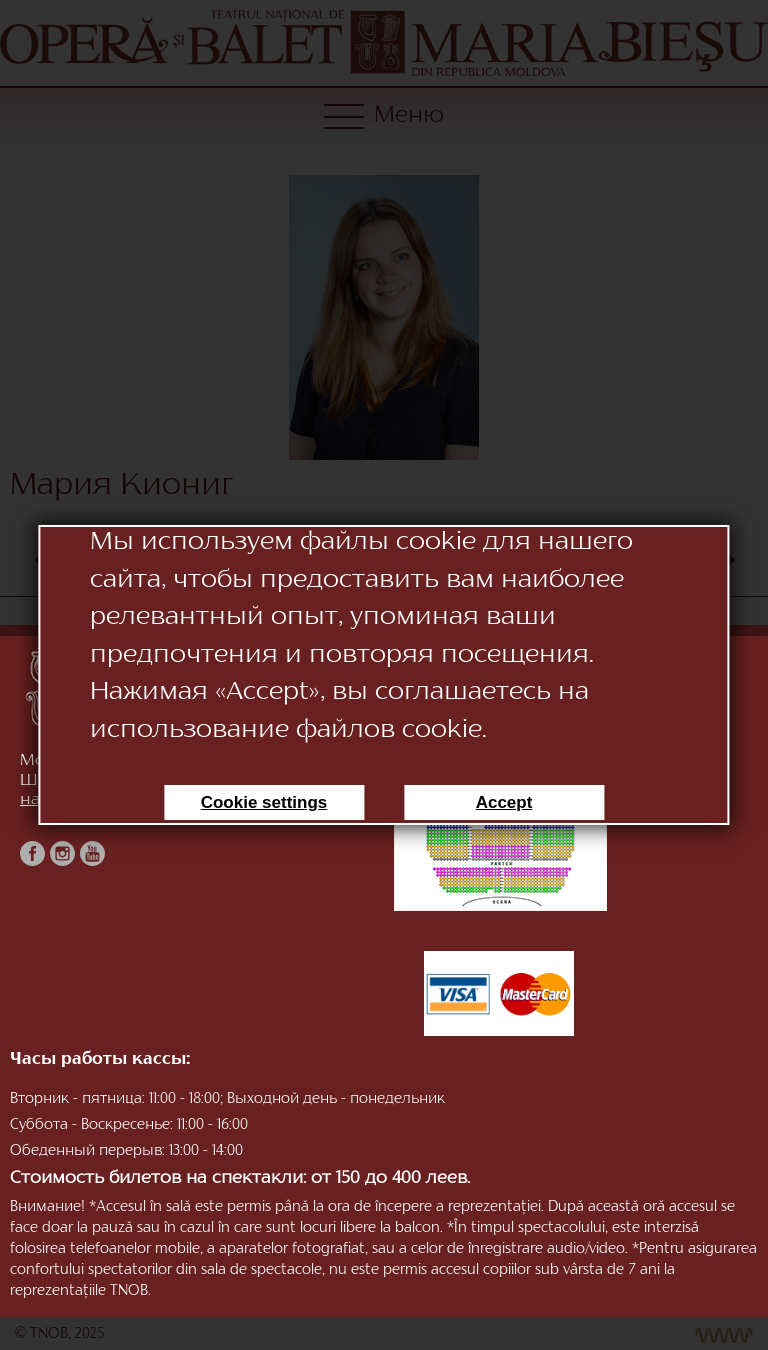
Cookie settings (264, 802)
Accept (504, 802)
